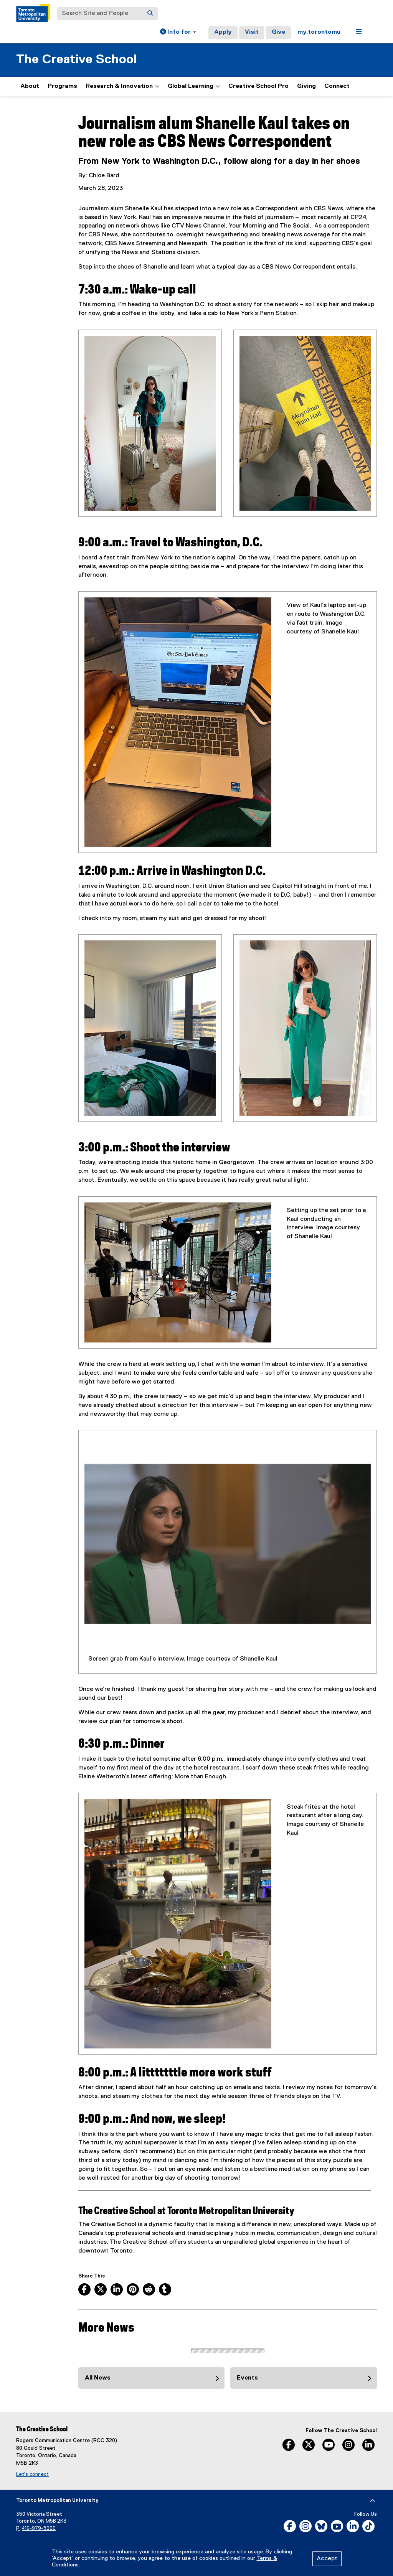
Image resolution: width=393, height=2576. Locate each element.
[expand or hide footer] (372, 2500)
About (29, 86)
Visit (252, 32)
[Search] (150, 13)
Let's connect (32, 2474)
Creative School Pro (258, 86)
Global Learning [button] (194, 86)
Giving (306, 86)
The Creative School (76, 59)
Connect (337, 86)
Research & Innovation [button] (122, 86)
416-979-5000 (39, 2528)
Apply (223, 32)
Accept (327, 2559)
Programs (62, 86)
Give (278, 32)
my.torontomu (318, 32)
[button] (178, 32)
